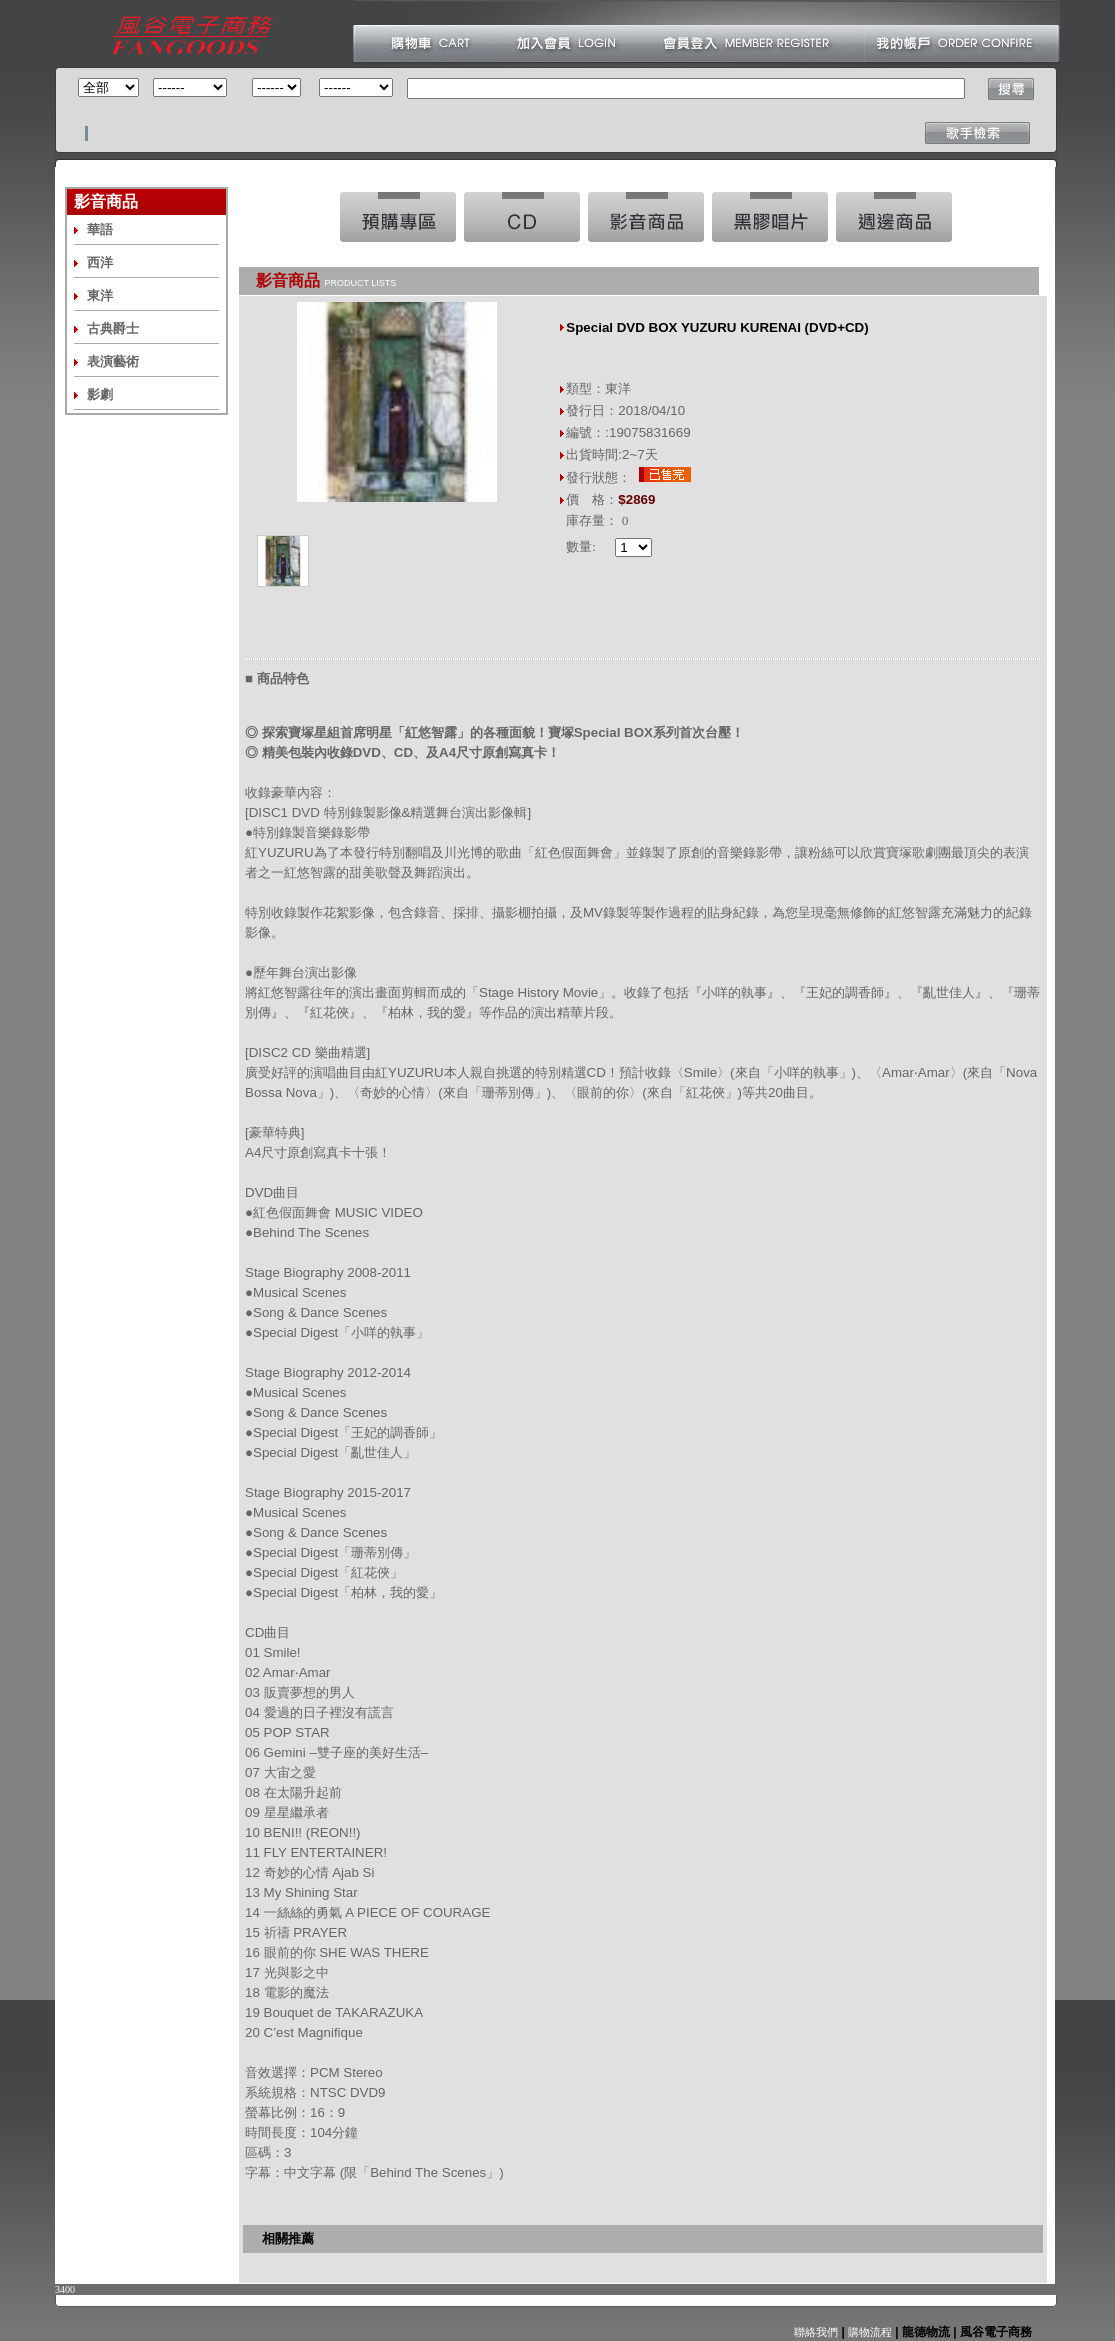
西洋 (100, 262)
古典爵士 (113, 328)
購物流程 (868, 2332)
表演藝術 (113, 361)
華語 (100, 229)
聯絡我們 (816, 2332)
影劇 (100, 394)
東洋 (100, 295)
